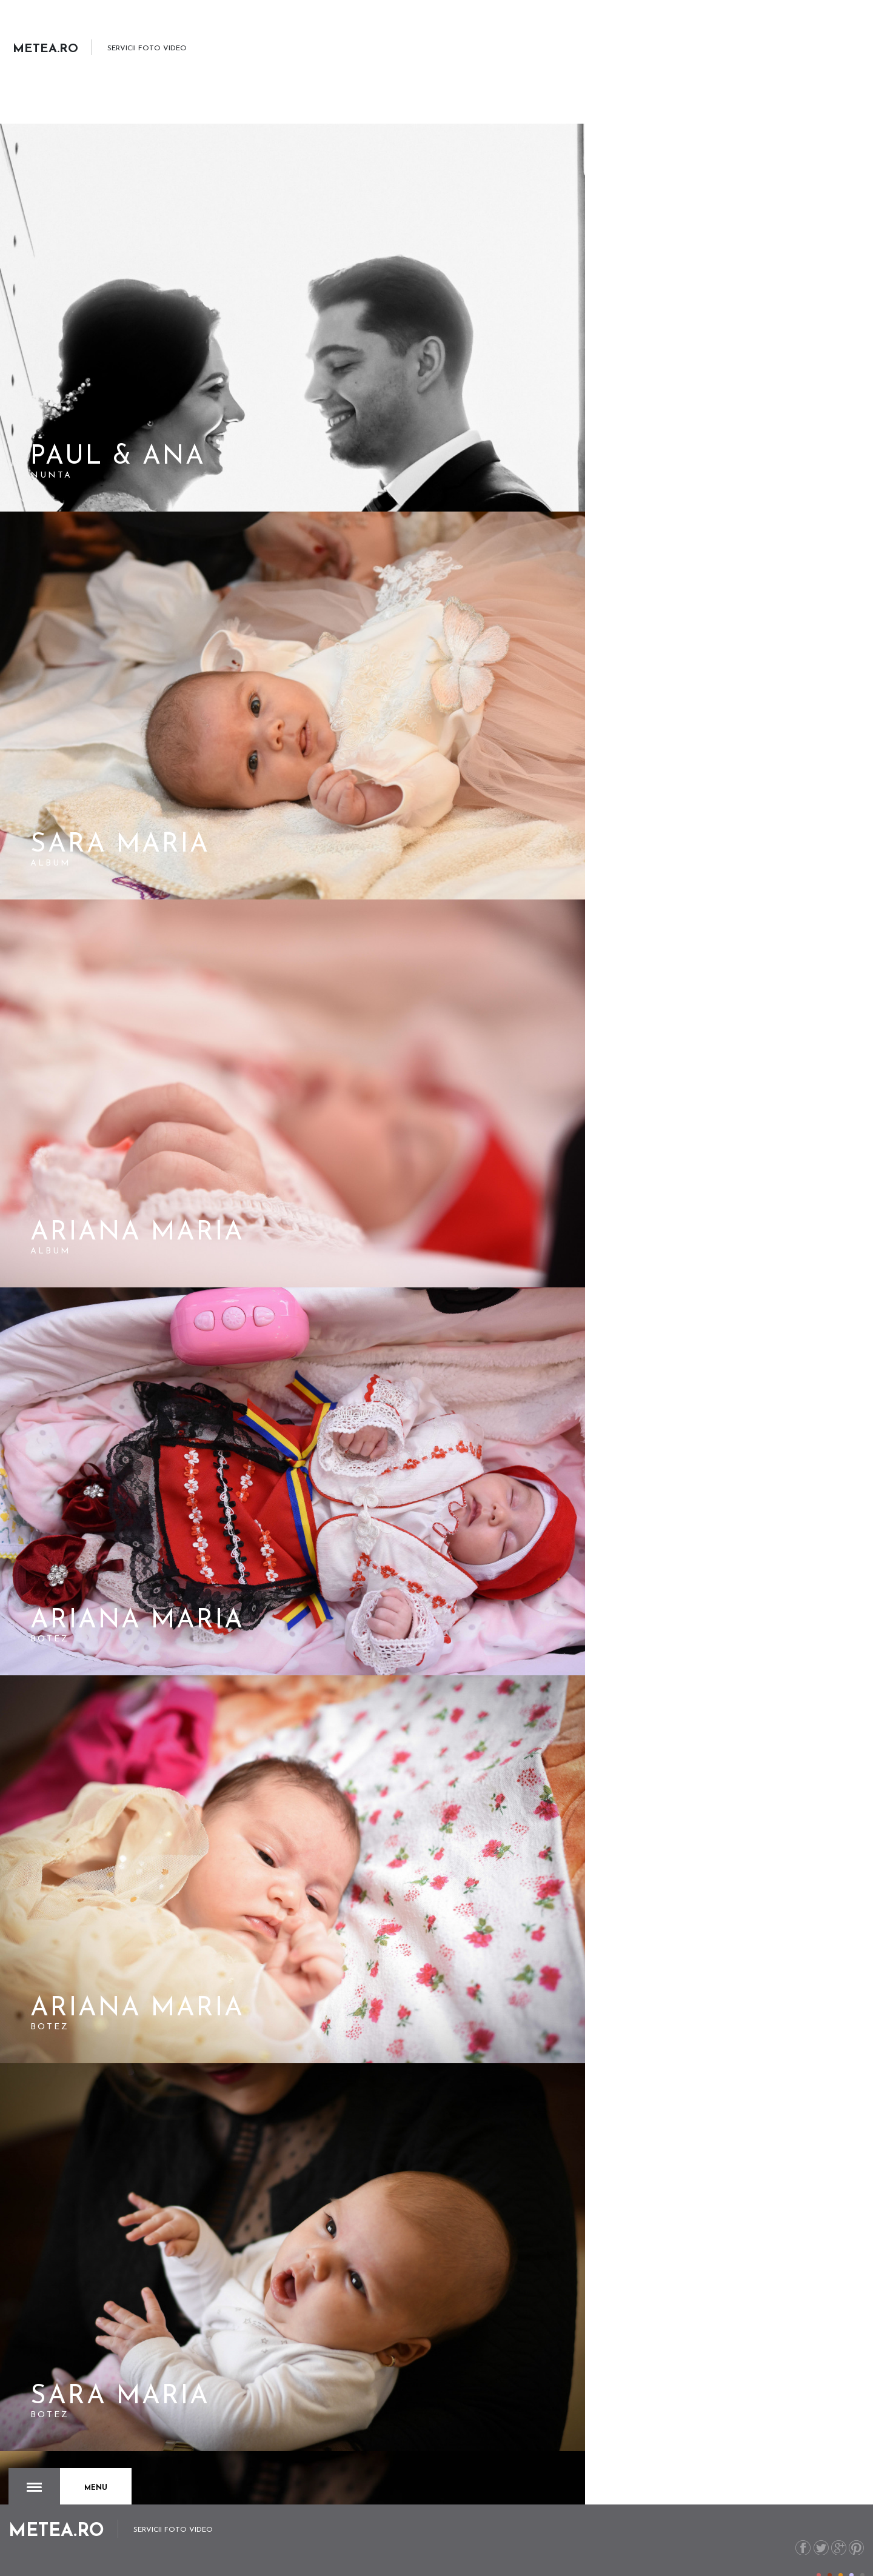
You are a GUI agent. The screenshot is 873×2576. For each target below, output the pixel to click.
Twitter (817, 2520)
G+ (837, 2520)
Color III (840, 2548)
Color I (819, 2548)
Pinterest (856, 2520)
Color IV (851, 2548)
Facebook (798, 2520)
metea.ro (786, 2556)
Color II (830, 2548)
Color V (862, 2548)
